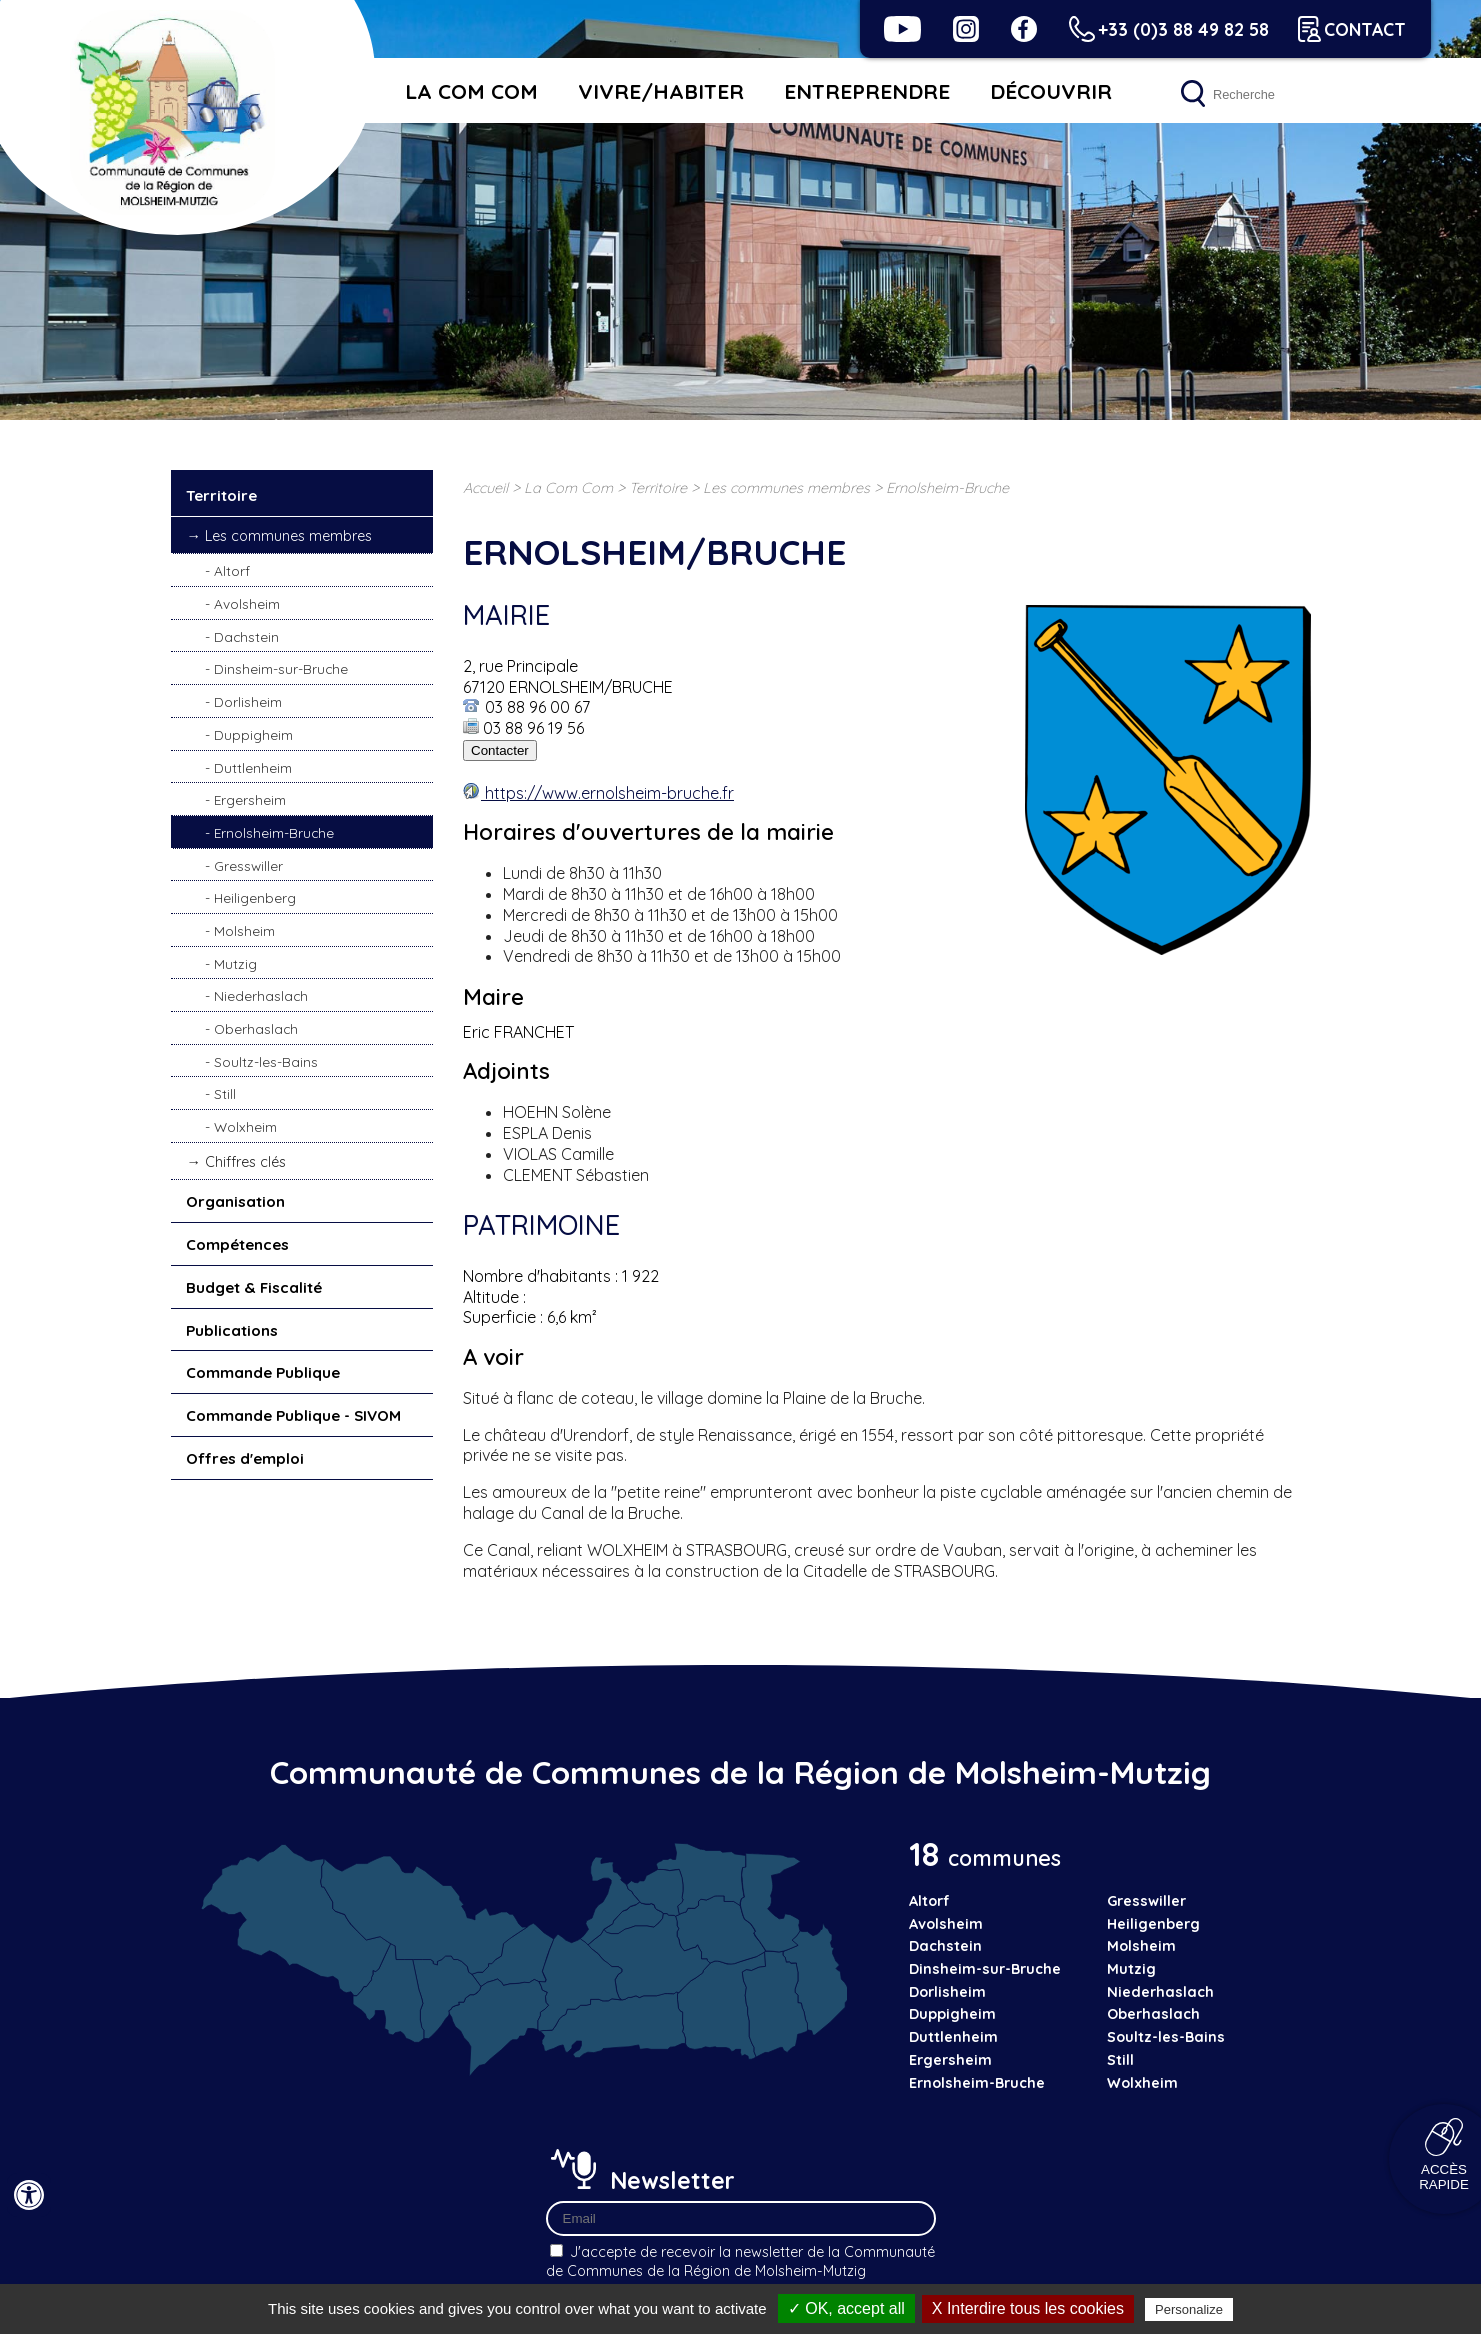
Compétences (237, 1244)
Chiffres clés (245, 1162)
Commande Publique (263, 1372)
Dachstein (246, 636)
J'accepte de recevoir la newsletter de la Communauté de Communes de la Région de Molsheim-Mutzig (740, 2261)
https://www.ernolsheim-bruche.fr (607, 793)
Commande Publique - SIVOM (293, 1415)
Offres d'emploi (245, 1458)
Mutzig (235, 963)
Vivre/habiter (661, 91)
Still (225, 1093)
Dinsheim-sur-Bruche (281, 668)
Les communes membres (288, 536)
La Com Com (471, 91)
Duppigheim (253, 734)
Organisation (235, 1201)
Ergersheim (250, 799)
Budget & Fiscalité (254, 1287)
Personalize (1189, 2309)
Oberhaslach (256, 1028)
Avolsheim (247, 603)
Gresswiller (248, 865)
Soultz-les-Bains (266, 1061)
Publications (232, 1330)
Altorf (232, 570)
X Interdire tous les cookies (1028, 2308)
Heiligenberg (255, 897)
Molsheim (244, 930)
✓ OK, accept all (846, 2308)
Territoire (221, 495)
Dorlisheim (248, 701)
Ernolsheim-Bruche (274, 832)
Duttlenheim (253, 767)
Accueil (485, 488)
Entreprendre (867, 91)
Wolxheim (245, 1126)
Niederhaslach (261, 995)
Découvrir (1051, 91)
